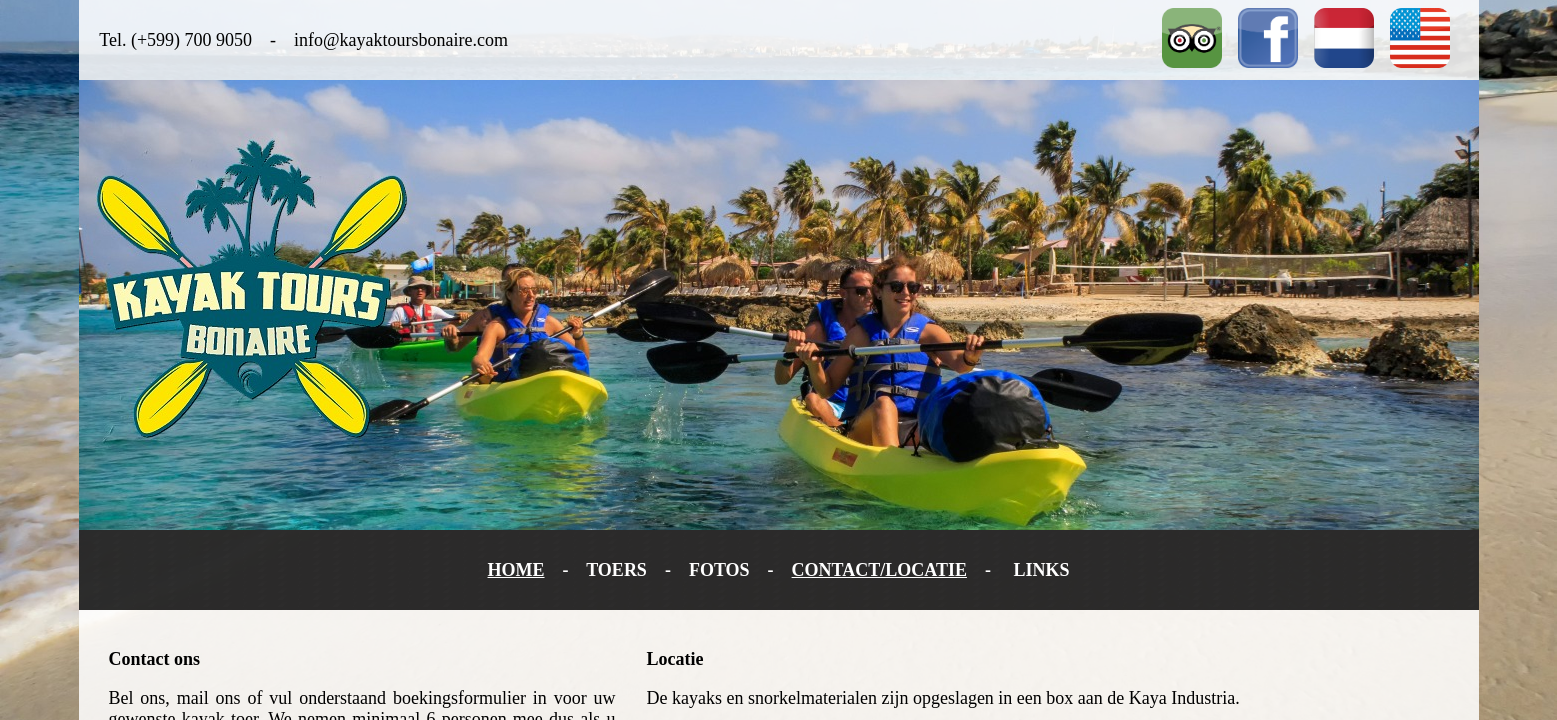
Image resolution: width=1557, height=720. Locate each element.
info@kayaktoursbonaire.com (401, 40)
